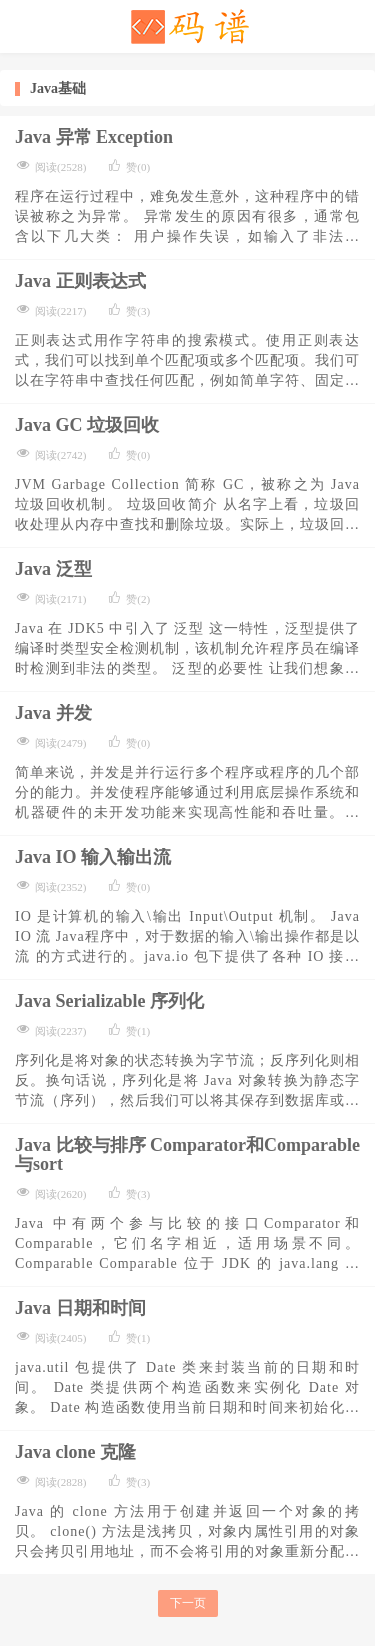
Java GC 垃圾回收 (87, 425)
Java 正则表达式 (80, 281)
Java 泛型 (53, 569)
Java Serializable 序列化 (109, 1001)
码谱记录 (188, 26)
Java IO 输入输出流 (93, 857)
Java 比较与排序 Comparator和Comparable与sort (187, 1154)
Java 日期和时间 (80, 1308)
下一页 (188, 1603)
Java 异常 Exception (94, 137)
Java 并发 (53, 713)
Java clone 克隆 (75, 1452)
